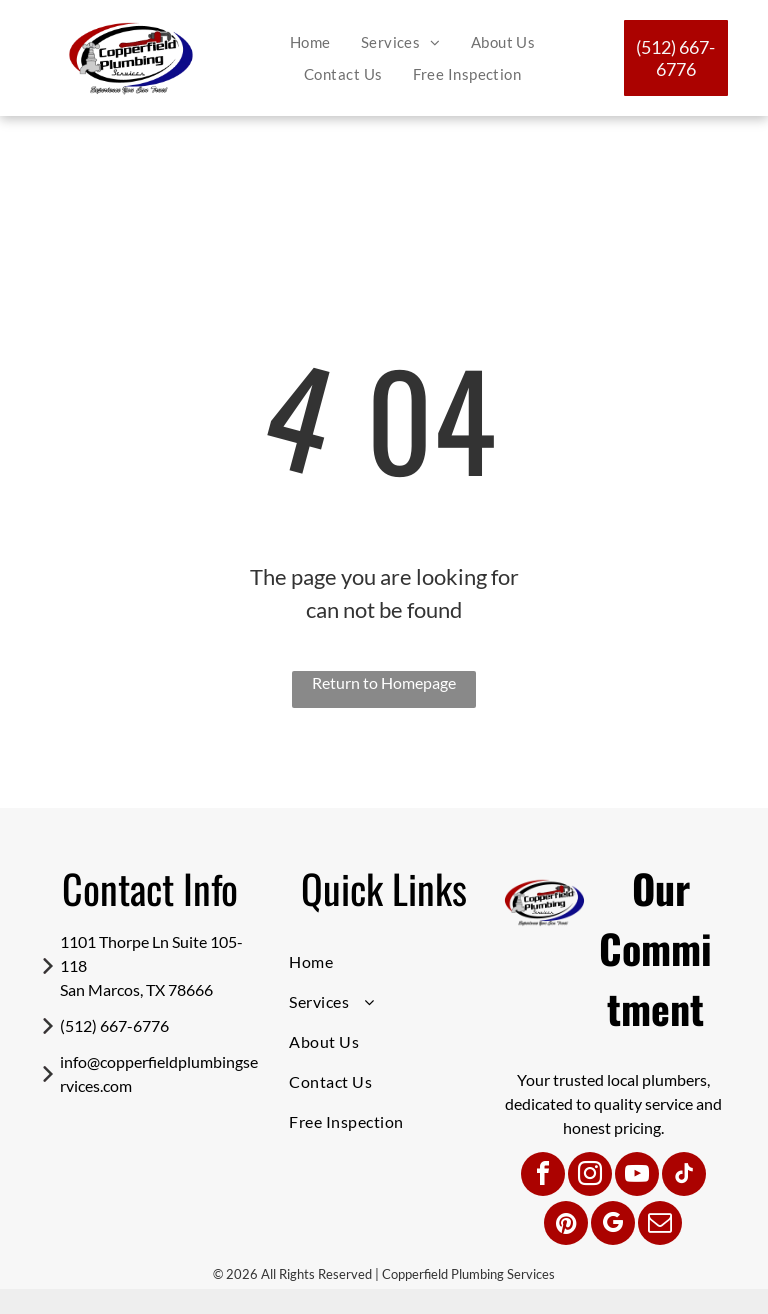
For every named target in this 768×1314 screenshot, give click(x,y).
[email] (660, 1225)
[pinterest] (566, 1225)
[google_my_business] (613, 1225)
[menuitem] (310, 42)
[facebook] (543, 1176)
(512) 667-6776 (114, 1025)
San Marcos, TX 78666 (136, 989)
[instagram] (590, 1176)
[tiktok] (684, 1176)
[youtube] (637, 1176)
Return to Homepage (384, 682)
